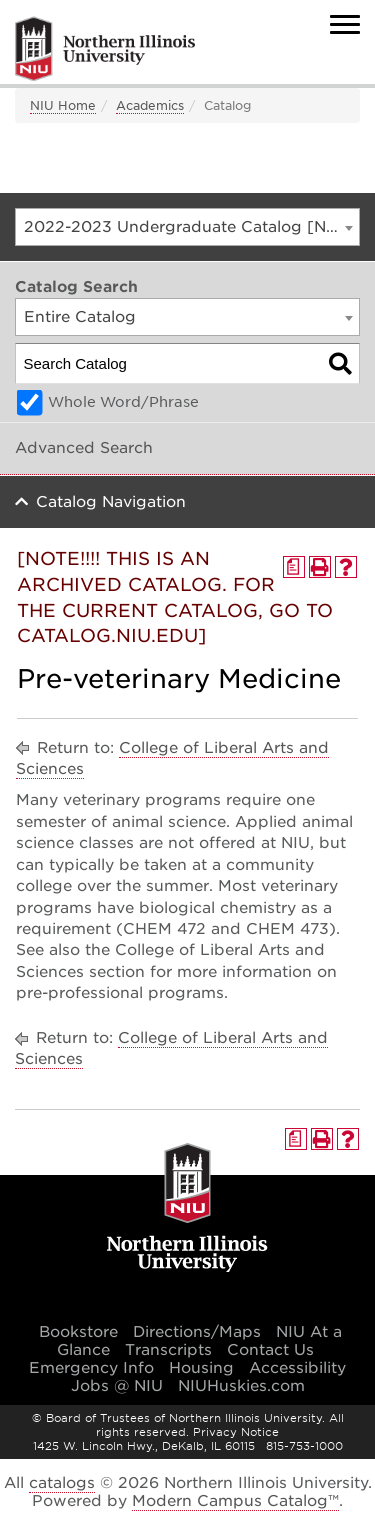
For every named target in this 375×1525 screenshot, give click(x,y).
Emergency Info (91, 1368)
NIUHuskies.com (241, 1386)
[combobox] (187, 227)
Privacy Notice (236, 1432)
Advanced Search (84, 448)
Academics (150, 105)
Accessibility (297, 1368)
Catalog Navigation (111, 502)
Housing (201, 1368)
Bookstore (78, 1332)
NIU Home (63, 105)
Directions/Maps (197, 1332)
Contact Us (270, 1350)
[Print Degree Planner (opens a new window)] (294, 567)
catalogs (62, 1483)
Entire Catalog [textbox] (80, 317)
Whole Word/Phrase (123, 402)
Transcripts (168, 1350)
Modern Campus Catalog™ (235, 1501)
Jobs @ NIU (117, 1386)
